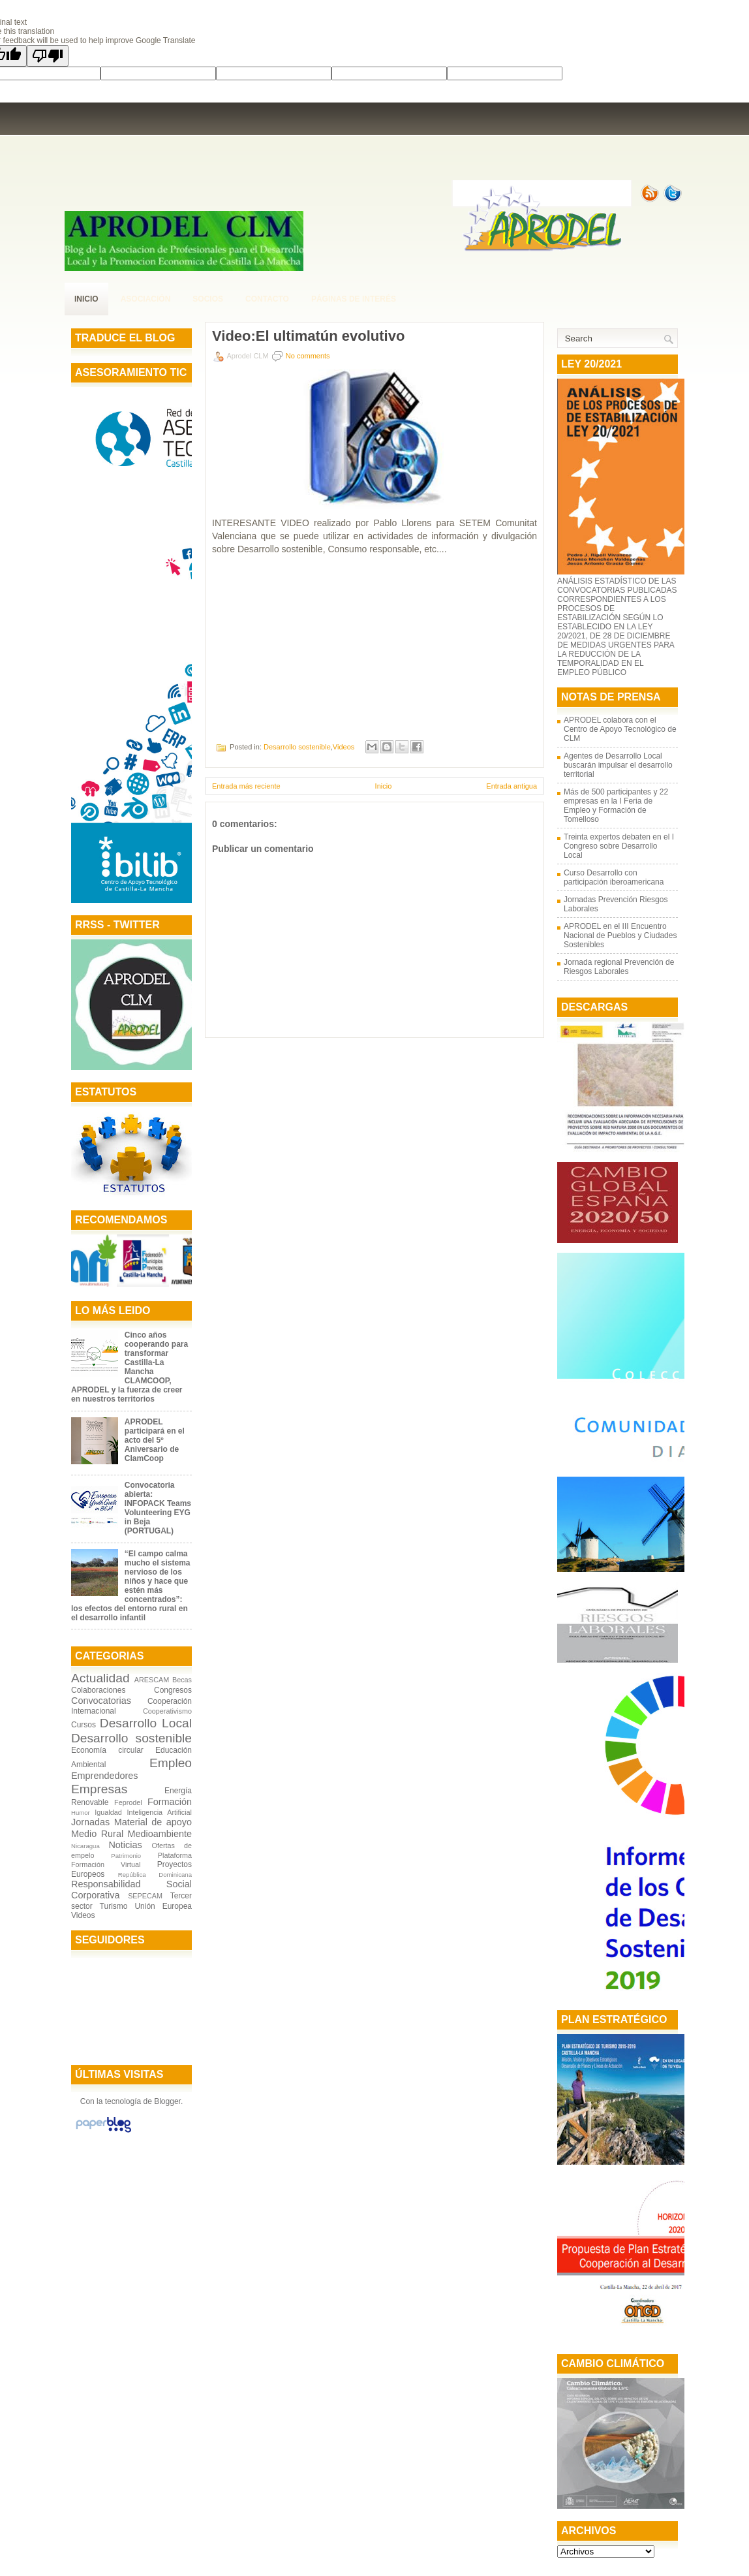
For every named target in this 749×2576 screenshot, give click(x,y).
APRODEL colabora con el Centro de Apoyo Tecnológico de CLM (620, 729)
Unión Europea (163, 1906)
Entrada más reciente (246, 786)
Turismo (114, 1906)
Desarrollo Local (146, 1723)
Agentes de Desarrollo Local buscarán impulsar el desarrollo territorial (618, 765)
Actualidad (100, 1678)
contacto (267, 299)
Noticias (125, 1845)
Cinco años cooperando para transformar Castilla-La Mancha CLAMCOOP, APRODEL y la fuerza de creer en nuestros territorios (129, 1367)
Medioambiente (160, 1834)
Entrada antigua (511, 786)
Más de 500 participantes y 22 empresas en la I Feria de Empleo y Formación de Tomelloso (616, 805)
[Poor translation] (48, 56)
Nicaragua (85, 1845)
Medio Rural (97, 1834)
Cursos (83, 1724)
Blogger (167, 2101)
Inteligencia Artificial (159, 1812)
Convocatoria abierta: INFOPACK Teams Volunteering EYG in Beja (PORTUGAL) (158, 1508)
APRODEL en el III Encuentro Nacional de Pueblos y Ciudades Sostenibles (620, 935)
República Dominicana (155, 1874)
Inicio (86, 299)
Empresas (99, 1789)
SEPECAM (145, 1896)
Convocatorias (101, 1700)
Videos (83, 1915)
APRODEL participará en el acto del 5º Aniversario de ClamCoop (155, 1440)
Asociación (146, 299)
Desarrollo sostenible (131, 1738)
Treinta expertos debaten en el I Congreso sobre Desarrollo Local (619, 846)
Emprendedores (104, 1775)
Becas (182, 1680)
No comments (308, 356)
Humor (80, 1812)
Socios (207, 299)
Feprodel (128, 1802)
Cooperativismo (167, 1711)
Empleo (170, 1763)
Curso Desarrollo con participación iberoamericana (614, 877)
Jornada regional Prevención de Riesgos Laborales (619, 967)
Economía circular (107, 1750)
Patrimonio (126, 1855)
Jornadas (90, 1822)
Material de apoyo (153, 1822)
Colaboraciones (98, 1690)
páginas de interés (353, 299)
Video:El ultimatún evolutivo (308, 336)
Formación (169, 1802)
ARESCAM (151, 1680)
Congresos (173, 1690)
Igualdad (108, 1812)
